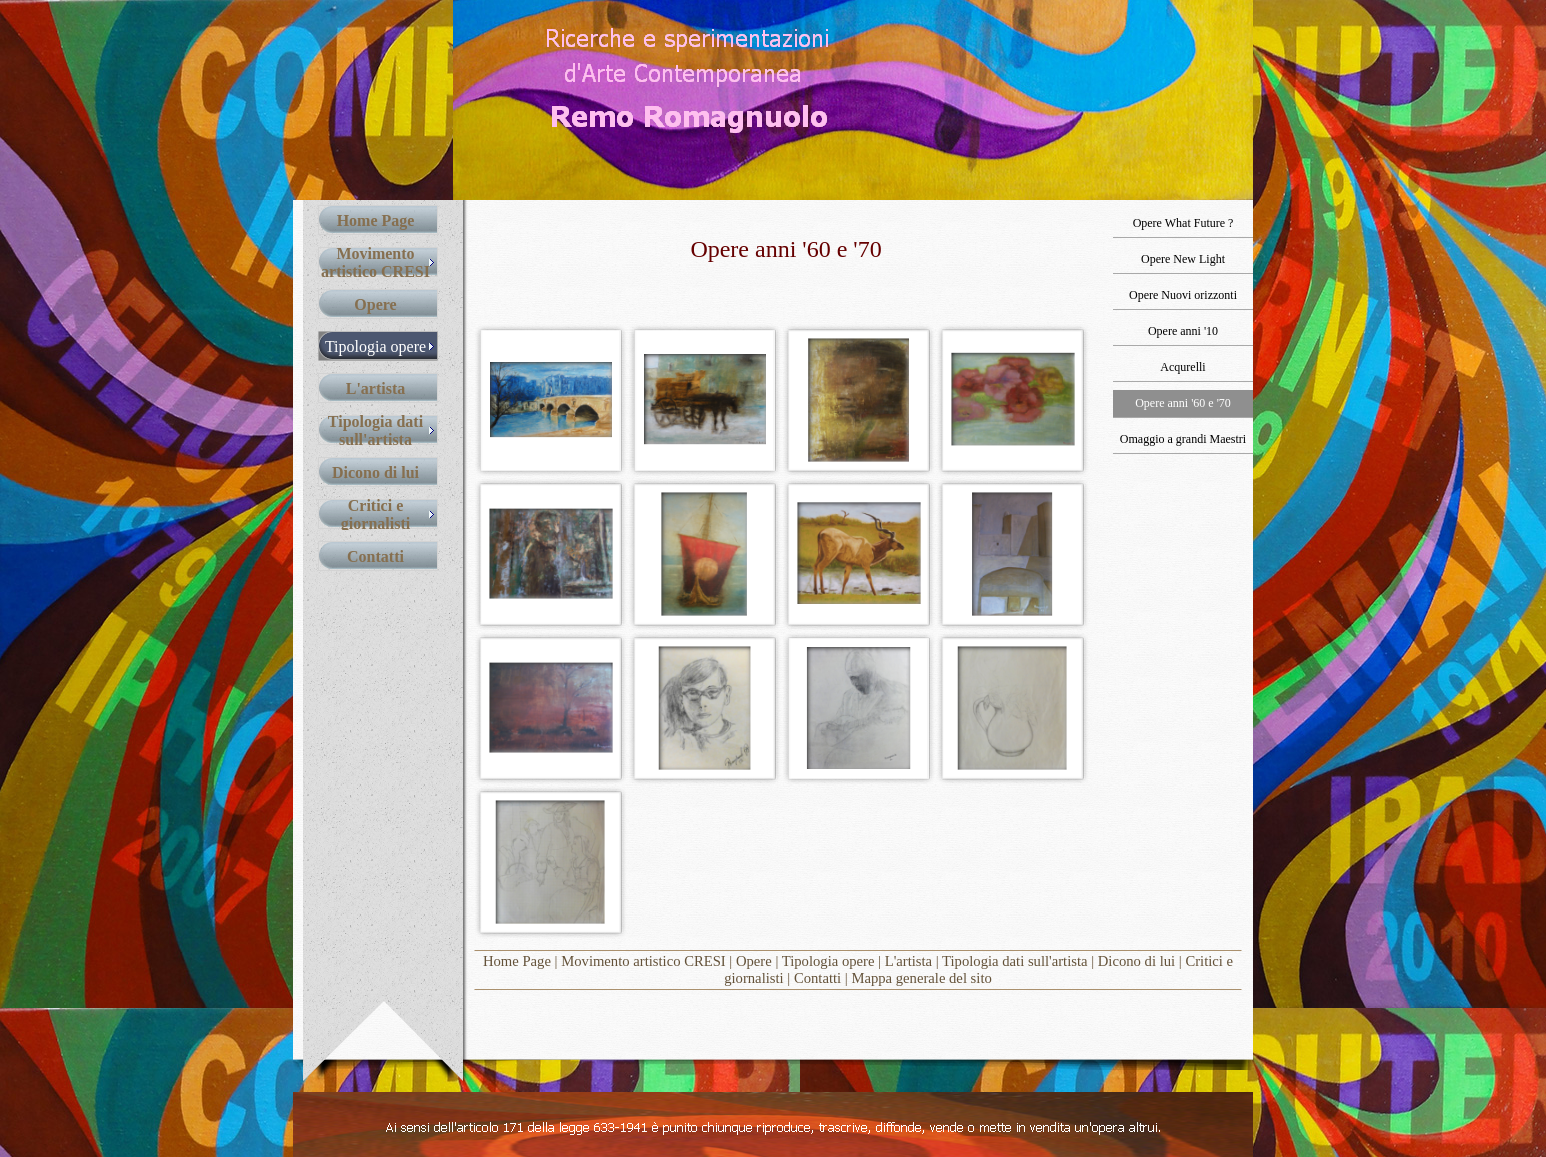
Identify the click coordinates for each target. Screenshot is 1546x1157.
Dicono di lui (1136, 961)
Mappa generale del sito (921, 978)
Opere (754, 961)
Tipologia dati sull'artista (1014, 961)
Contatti (817, 978)
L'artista (908, 961)
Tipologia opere (828, 961)
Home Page (517, 961)
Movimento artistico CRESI (643, 961)
